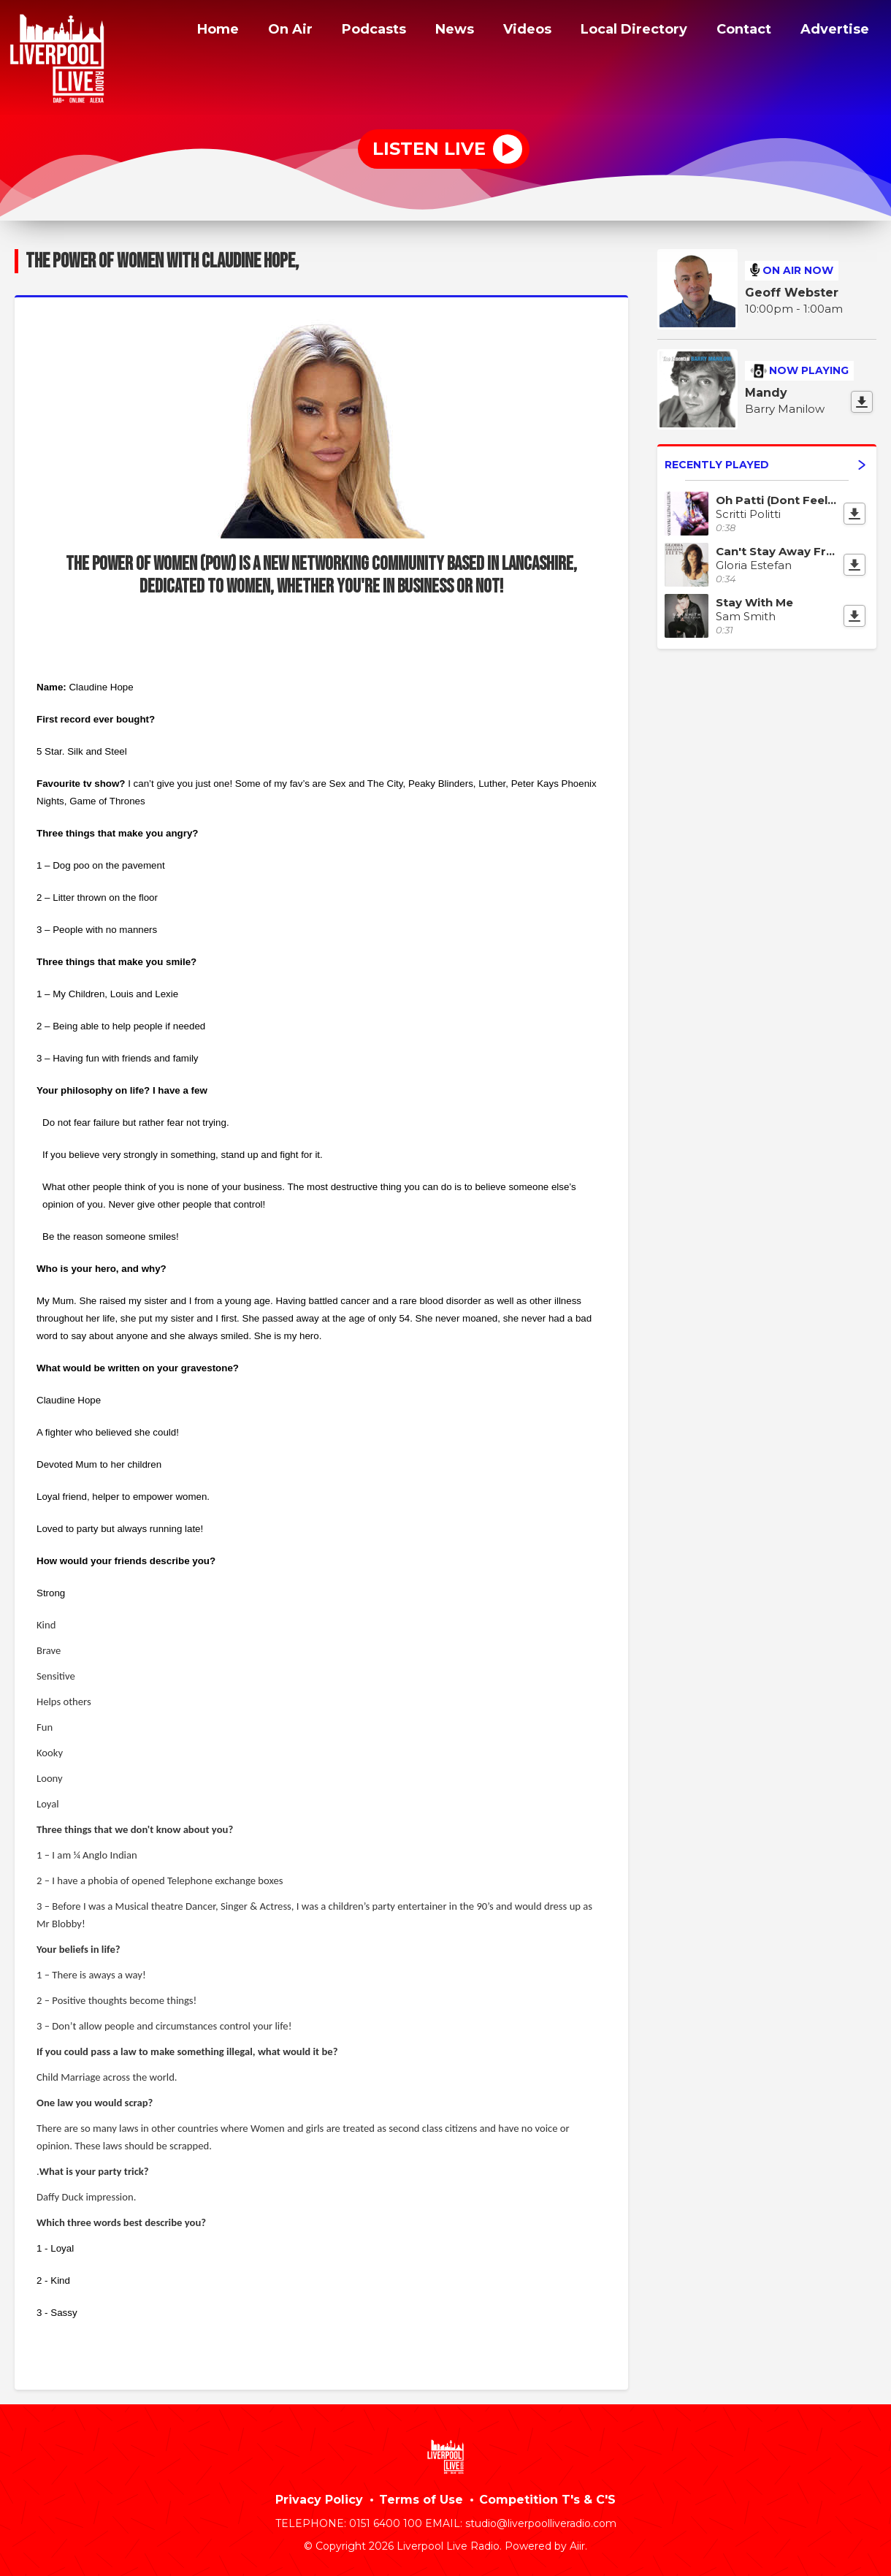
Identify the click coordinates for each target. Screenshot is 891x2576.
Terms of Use (421, 2500)
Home (187, 31)
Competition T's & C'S (547, 2500)
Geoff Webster (791, 293)
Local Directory (621, 31)
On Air (262, 31)
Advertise (833, 31)
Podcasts (349, 31)
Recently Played (765, 464)
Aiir (577, 2546)
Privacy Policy (319, 2500)
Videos (507, 31)
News (433, 31)
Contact (739, 31)
